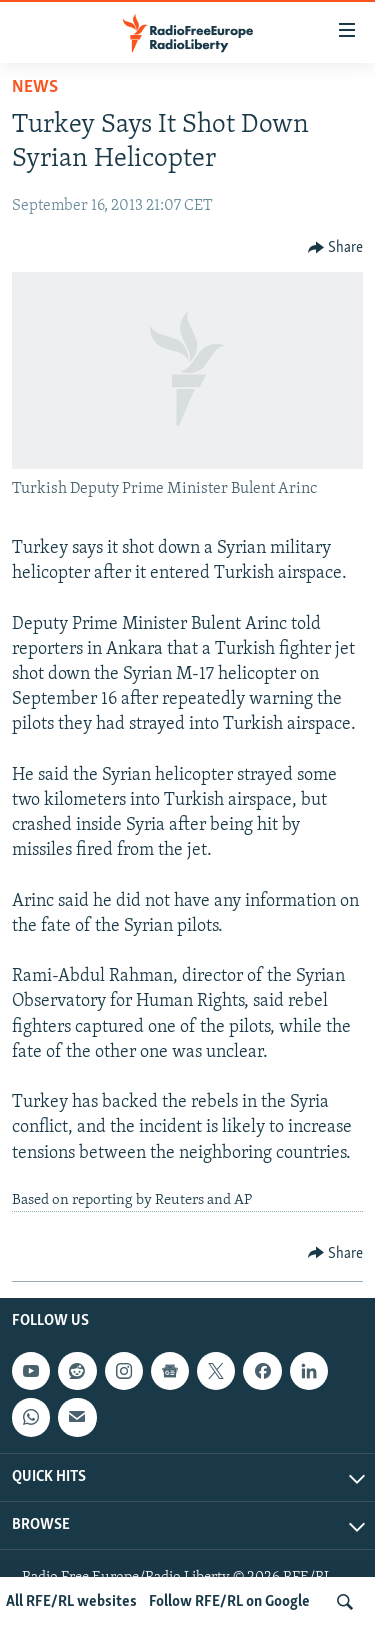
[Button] (336, 248)
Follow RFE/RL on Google (229, 1602)
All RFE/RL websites (71, 1602)
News (35, 87)
